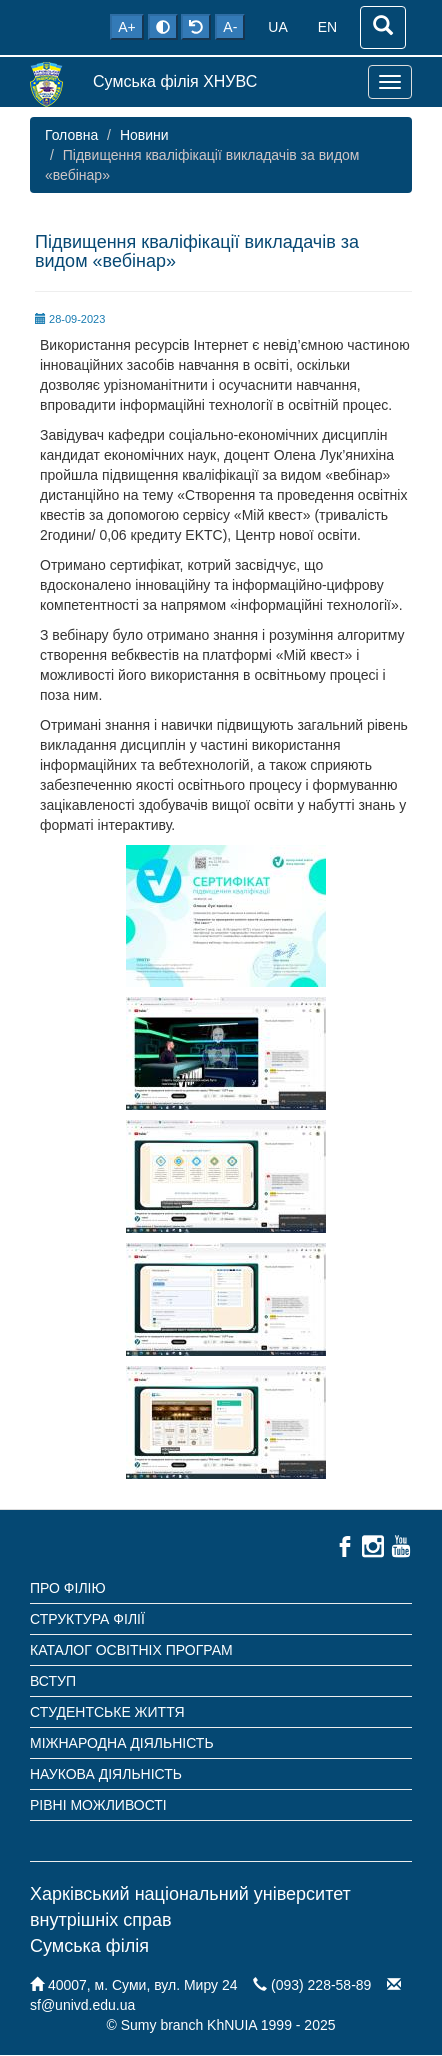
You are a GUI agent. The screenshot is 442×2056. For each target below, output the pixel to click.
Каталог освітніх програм (131, 1650)
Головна (71, 135)
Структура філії (87, 1619)
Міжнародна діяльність (122, 1743)
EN (327, 27)
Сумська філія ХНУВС (175, 81)
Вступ (53, 1681)
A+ (127, 27)
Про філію (68, 1588)
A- (230, 27)
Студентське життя (107, 1712)
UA (277, 27)
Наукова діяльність (106, 1774)
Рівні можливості (98, 1805)
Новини (144, 135)
